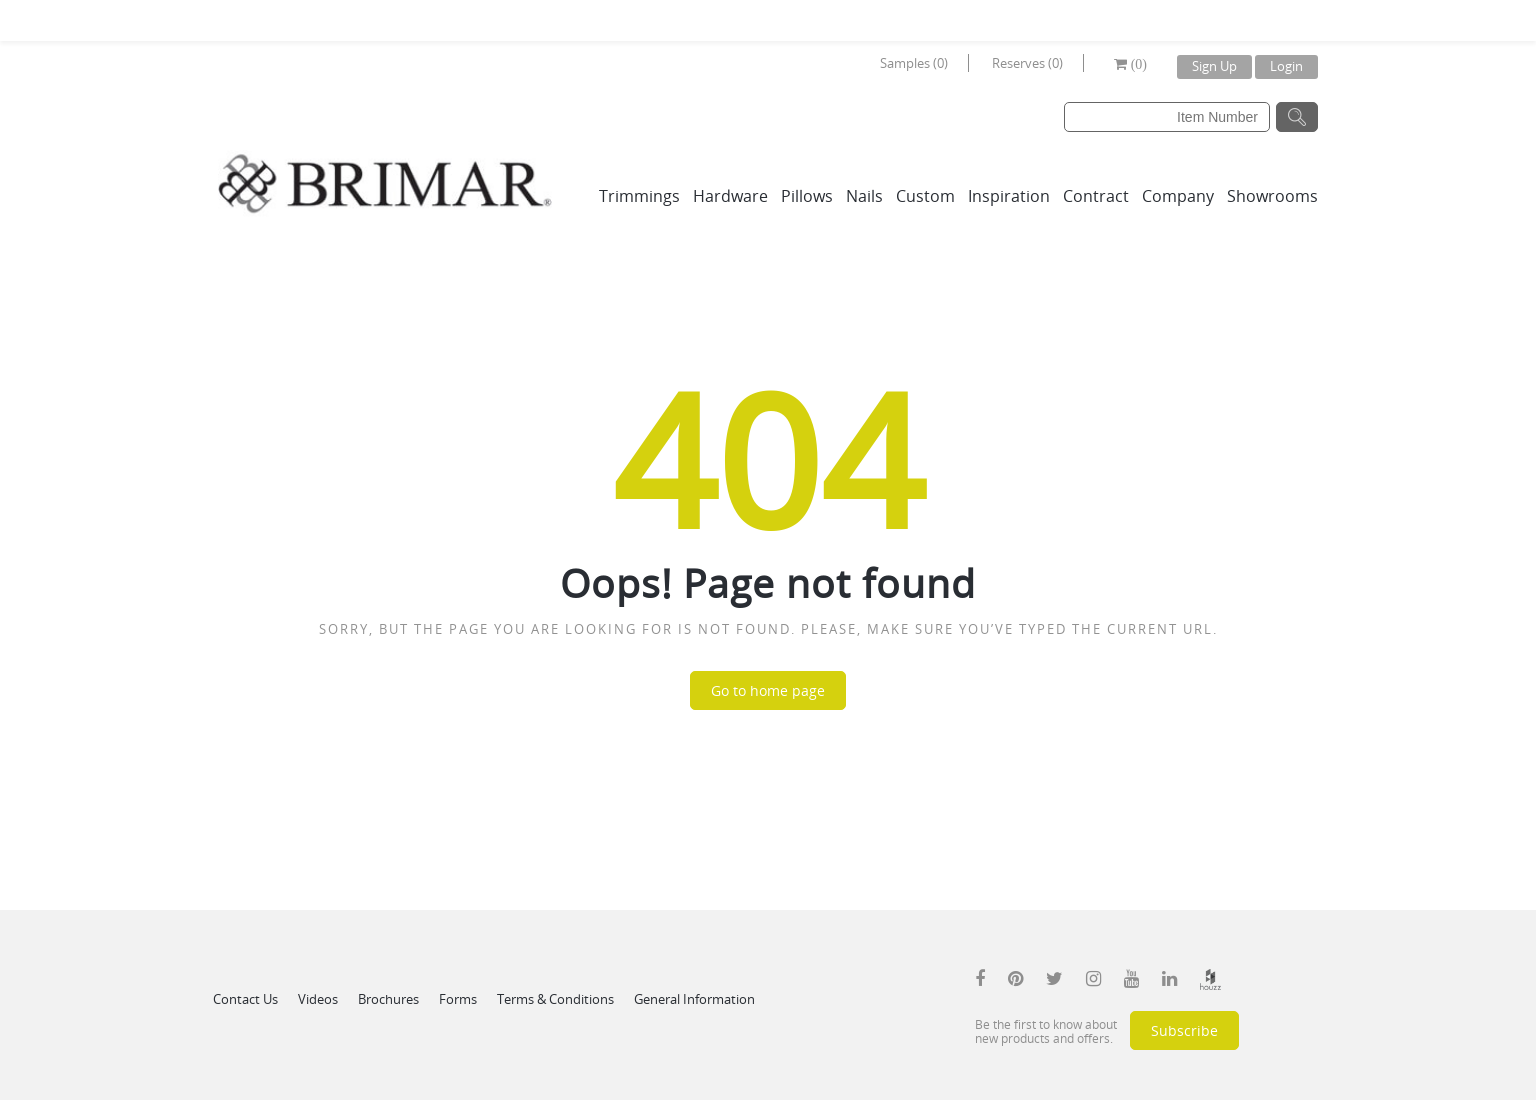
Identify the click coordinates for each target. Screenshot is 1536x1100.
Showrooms (1272, 196)
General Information (694, 999)
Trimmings (639, 196)
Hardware (730, 196)
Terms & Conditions (555, 999)
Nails (864, 196)
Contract (1096, 196)
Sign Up (1214, 66)
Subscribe (1184, 1030)
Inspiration (1009, 196)
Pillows (807, 196)
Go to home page (768, 690)
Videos (318, 999)
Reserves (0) (1027, 63)
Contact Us (245, 999)
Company (1178, 196)
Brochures (388, 999)
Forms (458, 999)
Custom (925, 196)
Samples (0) (914, 63)
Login (1286, 66)
